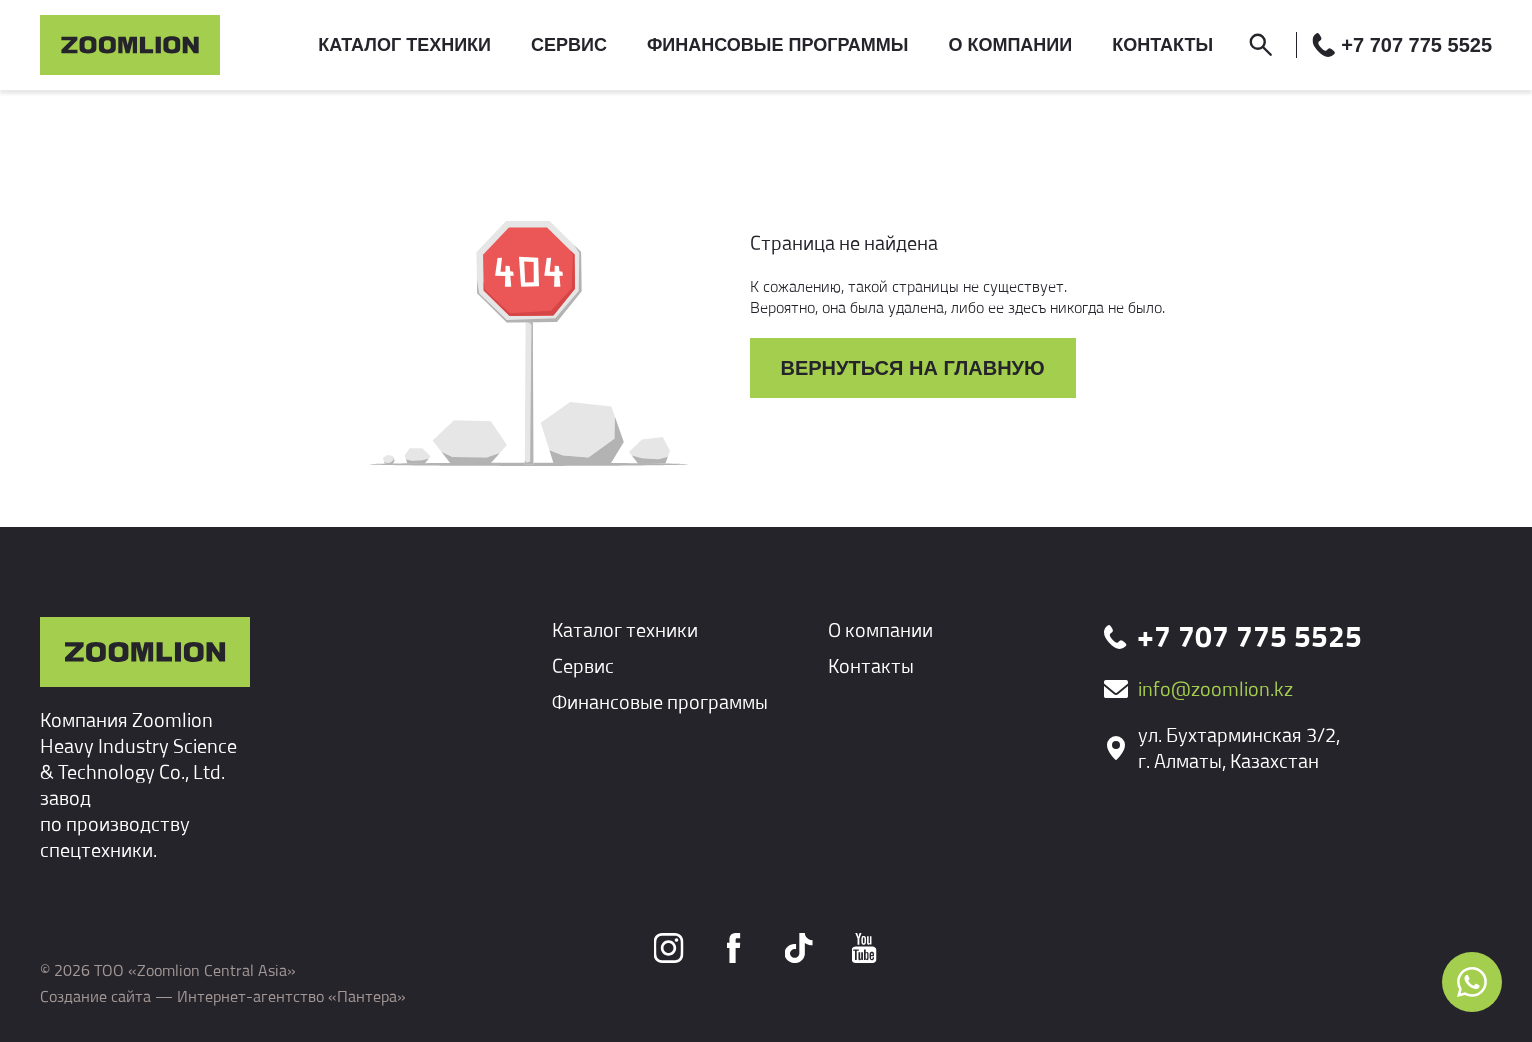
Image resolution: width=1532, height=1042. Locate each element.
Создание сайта (95, 996)
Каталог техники (625, 629)
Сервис (583, 665)
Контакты (871, 665)
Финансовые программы (660, 701)
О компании (880, 629)
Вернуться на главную (913, 368)
